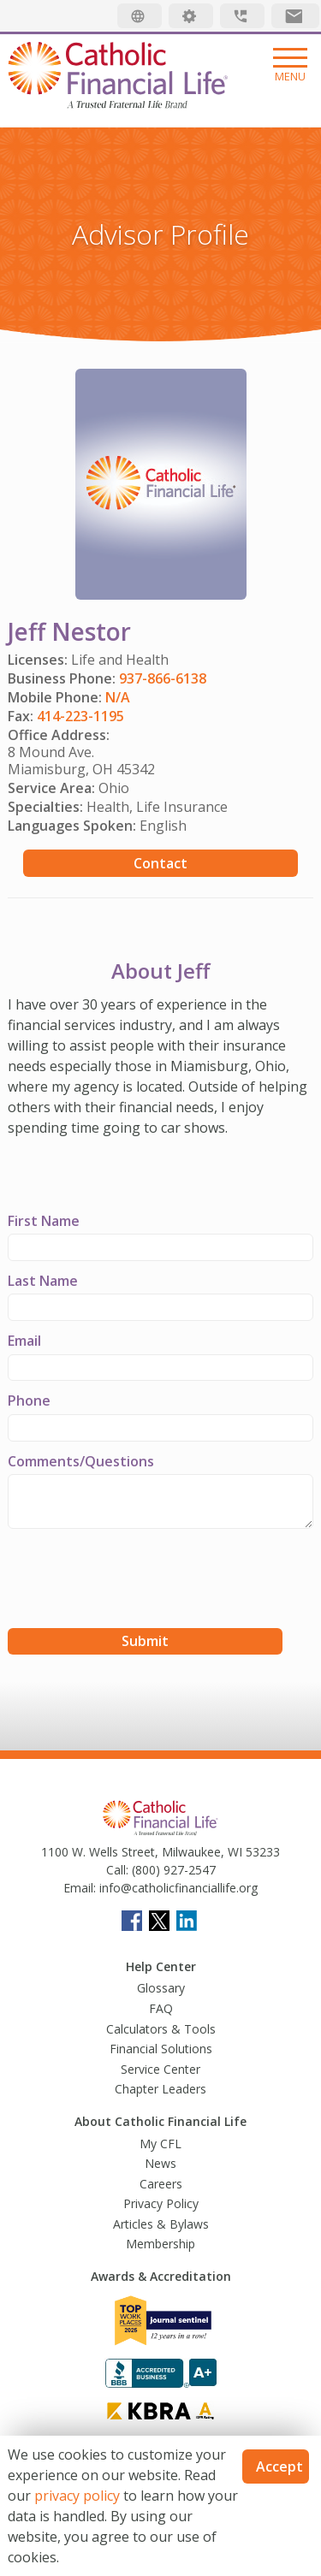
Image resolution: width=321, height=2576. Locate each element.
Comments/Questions (81, 1461)
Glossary (161, 1988)
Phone (29, 1400)
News (160, 2163)
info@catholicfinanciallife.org (177, 1888)
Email (24, 1340)
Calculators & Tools (161, 2029)
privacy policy (77, 2495)
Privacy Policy (161, 2203)
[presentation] (138, 1581)
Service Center (160, 2069)
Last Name (43, 1280)
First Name (44, 1220)
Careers (161, 2184)
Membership (160, 2243)
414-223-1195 (80, 716)
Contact (160, 863)
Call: (117, 1870)
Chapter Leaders (160, 2089)
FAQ (161, 2008)
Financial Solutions (161, 2048)
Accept (279, 2466)
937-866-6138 (162, 678)
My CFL (160, 2143)
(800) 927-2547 (172, 1870)
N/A (117, 697)
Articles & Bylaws (161, 2224)
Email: (79, 1888)
